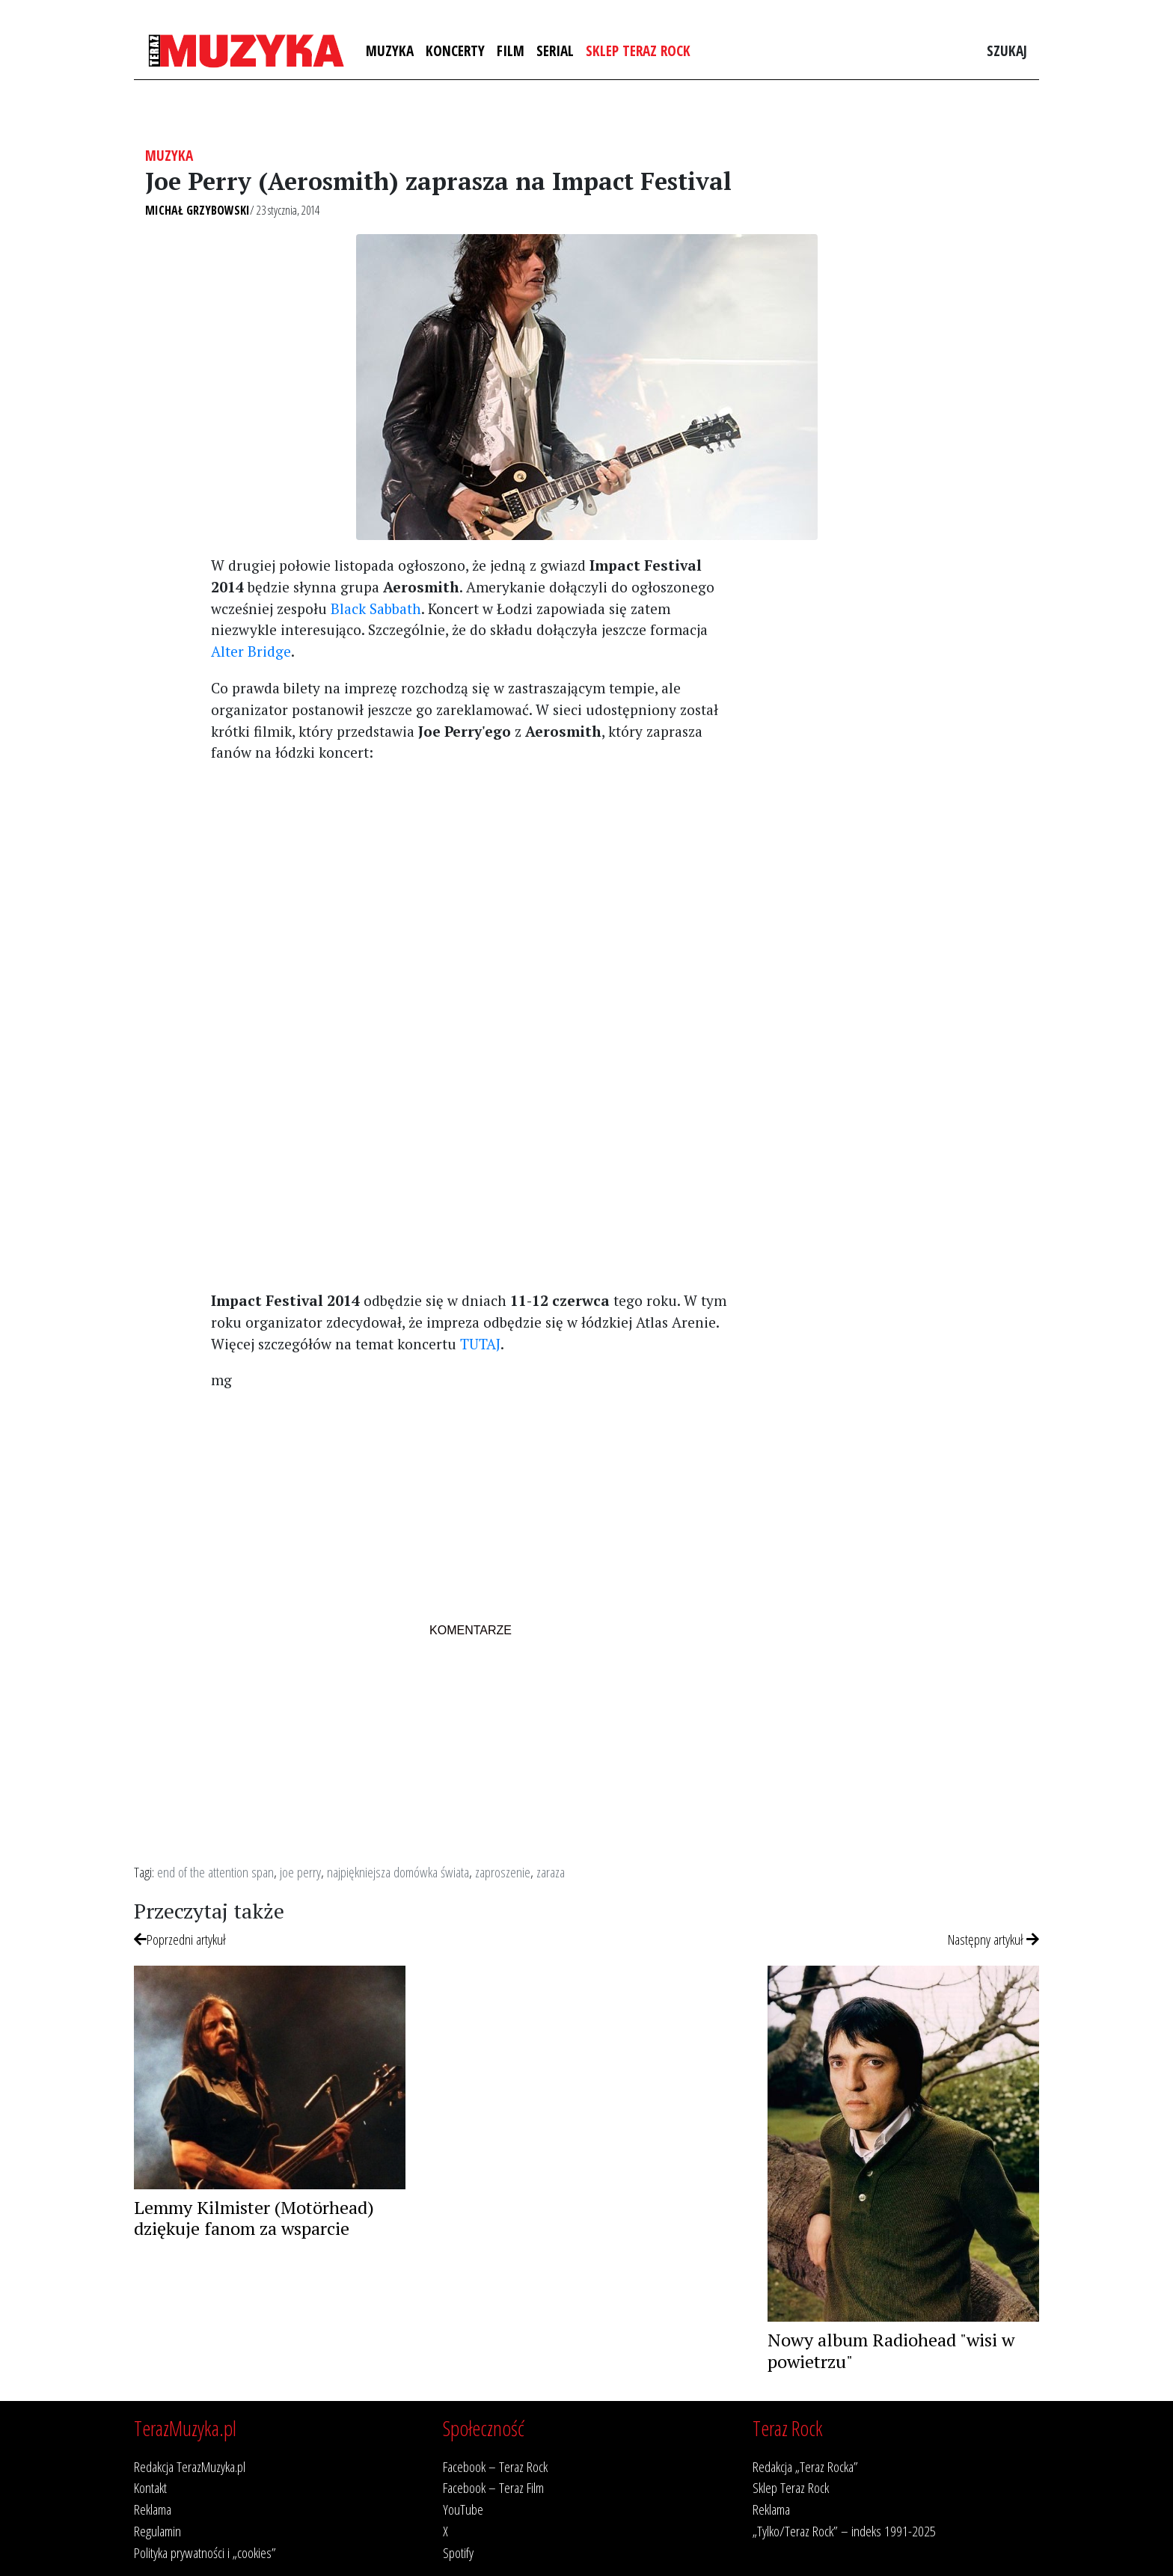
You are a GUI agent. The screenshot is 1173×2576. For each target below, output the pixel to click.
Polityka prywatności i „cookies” (205, 2552)
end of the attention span (215, 1872)
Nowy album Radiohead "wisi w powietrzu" (891, 2350)
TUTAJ (480, 1343)
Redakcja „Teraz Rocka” (805, 2466)
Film (510, 50)
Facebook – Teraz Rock (495, 2466)
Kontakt (150, 2487)
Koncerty (455, 50)
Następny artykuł (993, 1939)
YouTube (463, 2509)
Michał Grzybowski (197, 210)
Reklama (152, 2509)
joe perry (300, 1872)
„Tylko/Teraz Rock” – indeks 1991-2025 (844, 2531)
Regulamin (157, 2531)
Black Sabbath (376, 608)
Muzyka (390, 50)
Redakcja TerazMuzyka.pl (189, 2466)
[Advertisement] (470, 880)
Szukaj (1007, 50)
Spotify (458, 2552)
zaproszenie (502, 1872)
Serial (555, 50)
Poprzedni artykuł (180, 1939)
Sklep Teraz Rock (638, 50)
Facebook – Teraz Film (493, 2487)
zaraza (550, 1872)
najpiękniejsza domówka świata (398, 1872)
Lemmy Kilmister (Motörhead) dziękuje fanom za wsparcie (254, 2218)
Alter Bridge (251, 651)
